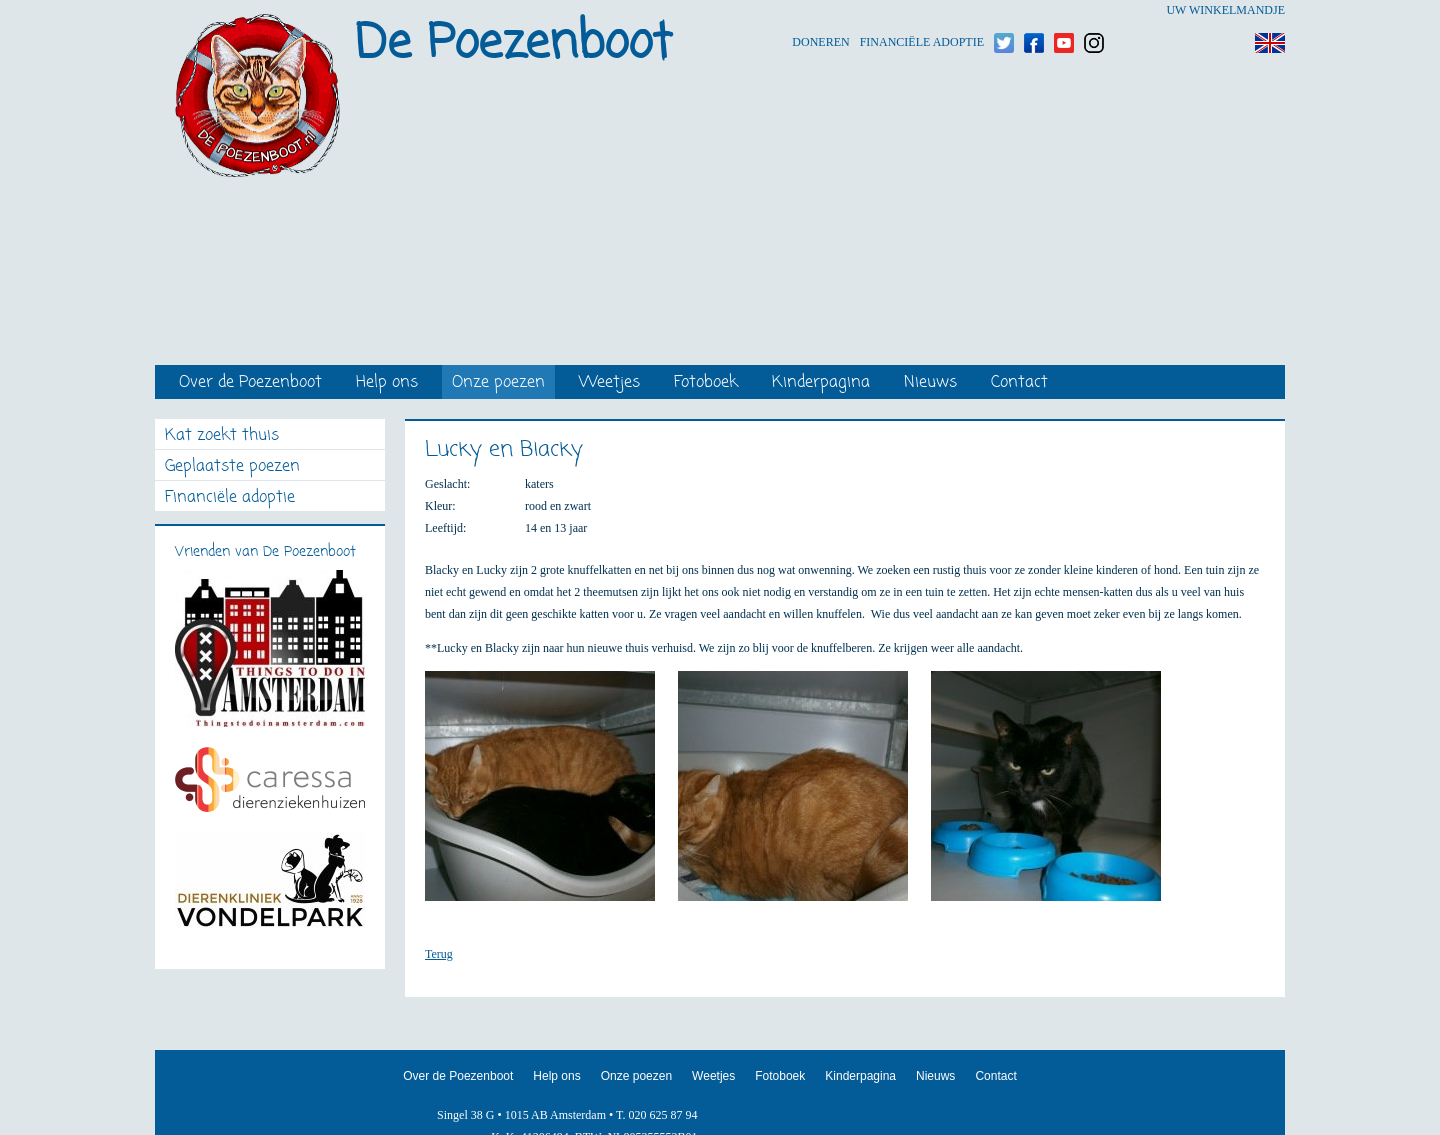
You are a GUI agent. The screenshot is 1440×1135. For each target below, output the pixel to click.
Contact (1019, 383)
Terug (439, 954)
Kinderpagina (821, 383)
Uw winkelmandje (1225, 10)
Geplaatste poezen (232, 467)
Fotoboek (706, 383)
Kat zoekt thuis (222, 436)
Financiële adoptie (922, 10)
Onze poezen (498, 383)
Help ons (387, 383)
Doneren (820, 10)
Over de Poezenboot (250, 383)
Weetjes (609, 383)
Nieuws (930, 383)
